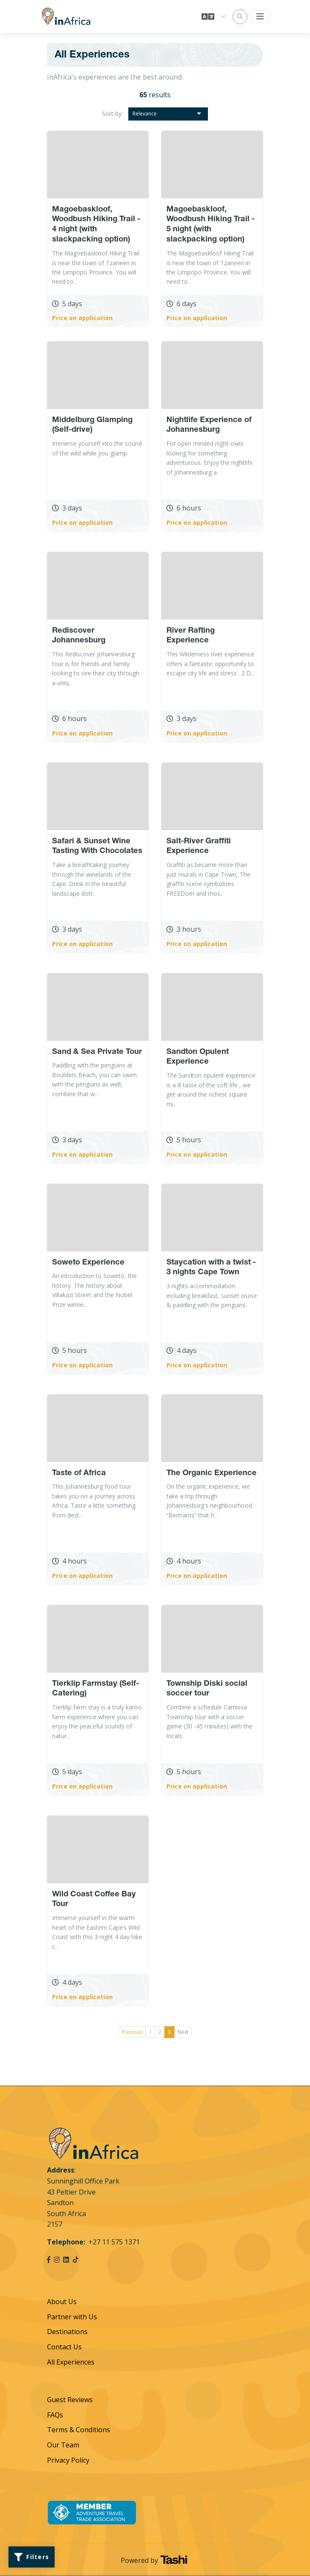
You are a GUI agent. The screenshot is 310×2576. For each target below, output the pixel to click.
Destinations (67, 2331)
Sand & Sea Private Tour (97, 1052)
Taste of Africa (79, 1473)
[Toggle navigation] (260, 16)
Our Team (63, 2445)
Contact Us (64, 2346)
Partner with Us (72, 2316)
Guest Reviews (70, 2399)
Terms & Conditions (78, 2429)
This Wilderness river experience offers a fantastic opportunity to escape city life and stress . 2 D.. (210, 663)
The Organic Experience (211, 1473)
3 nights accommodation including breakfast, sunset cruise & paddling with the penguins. (211, 1295)
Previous (132, 2032)
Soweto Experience (88, 1263)
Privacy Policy (68, 2460)
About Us (62, 2301)
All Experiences (70, 2362)
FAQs (55, 2415)
